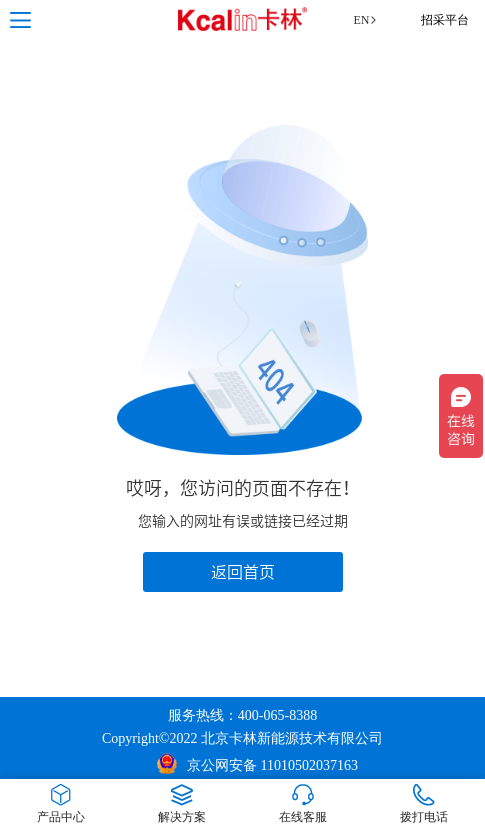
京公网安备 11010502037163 (257, 763)
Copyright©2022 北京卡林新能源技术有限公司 (242, 738)
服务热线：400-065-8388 (242, 715)
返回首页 (243, 572)
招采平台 (445, 20)
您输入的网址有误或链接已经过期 (243, 521)
